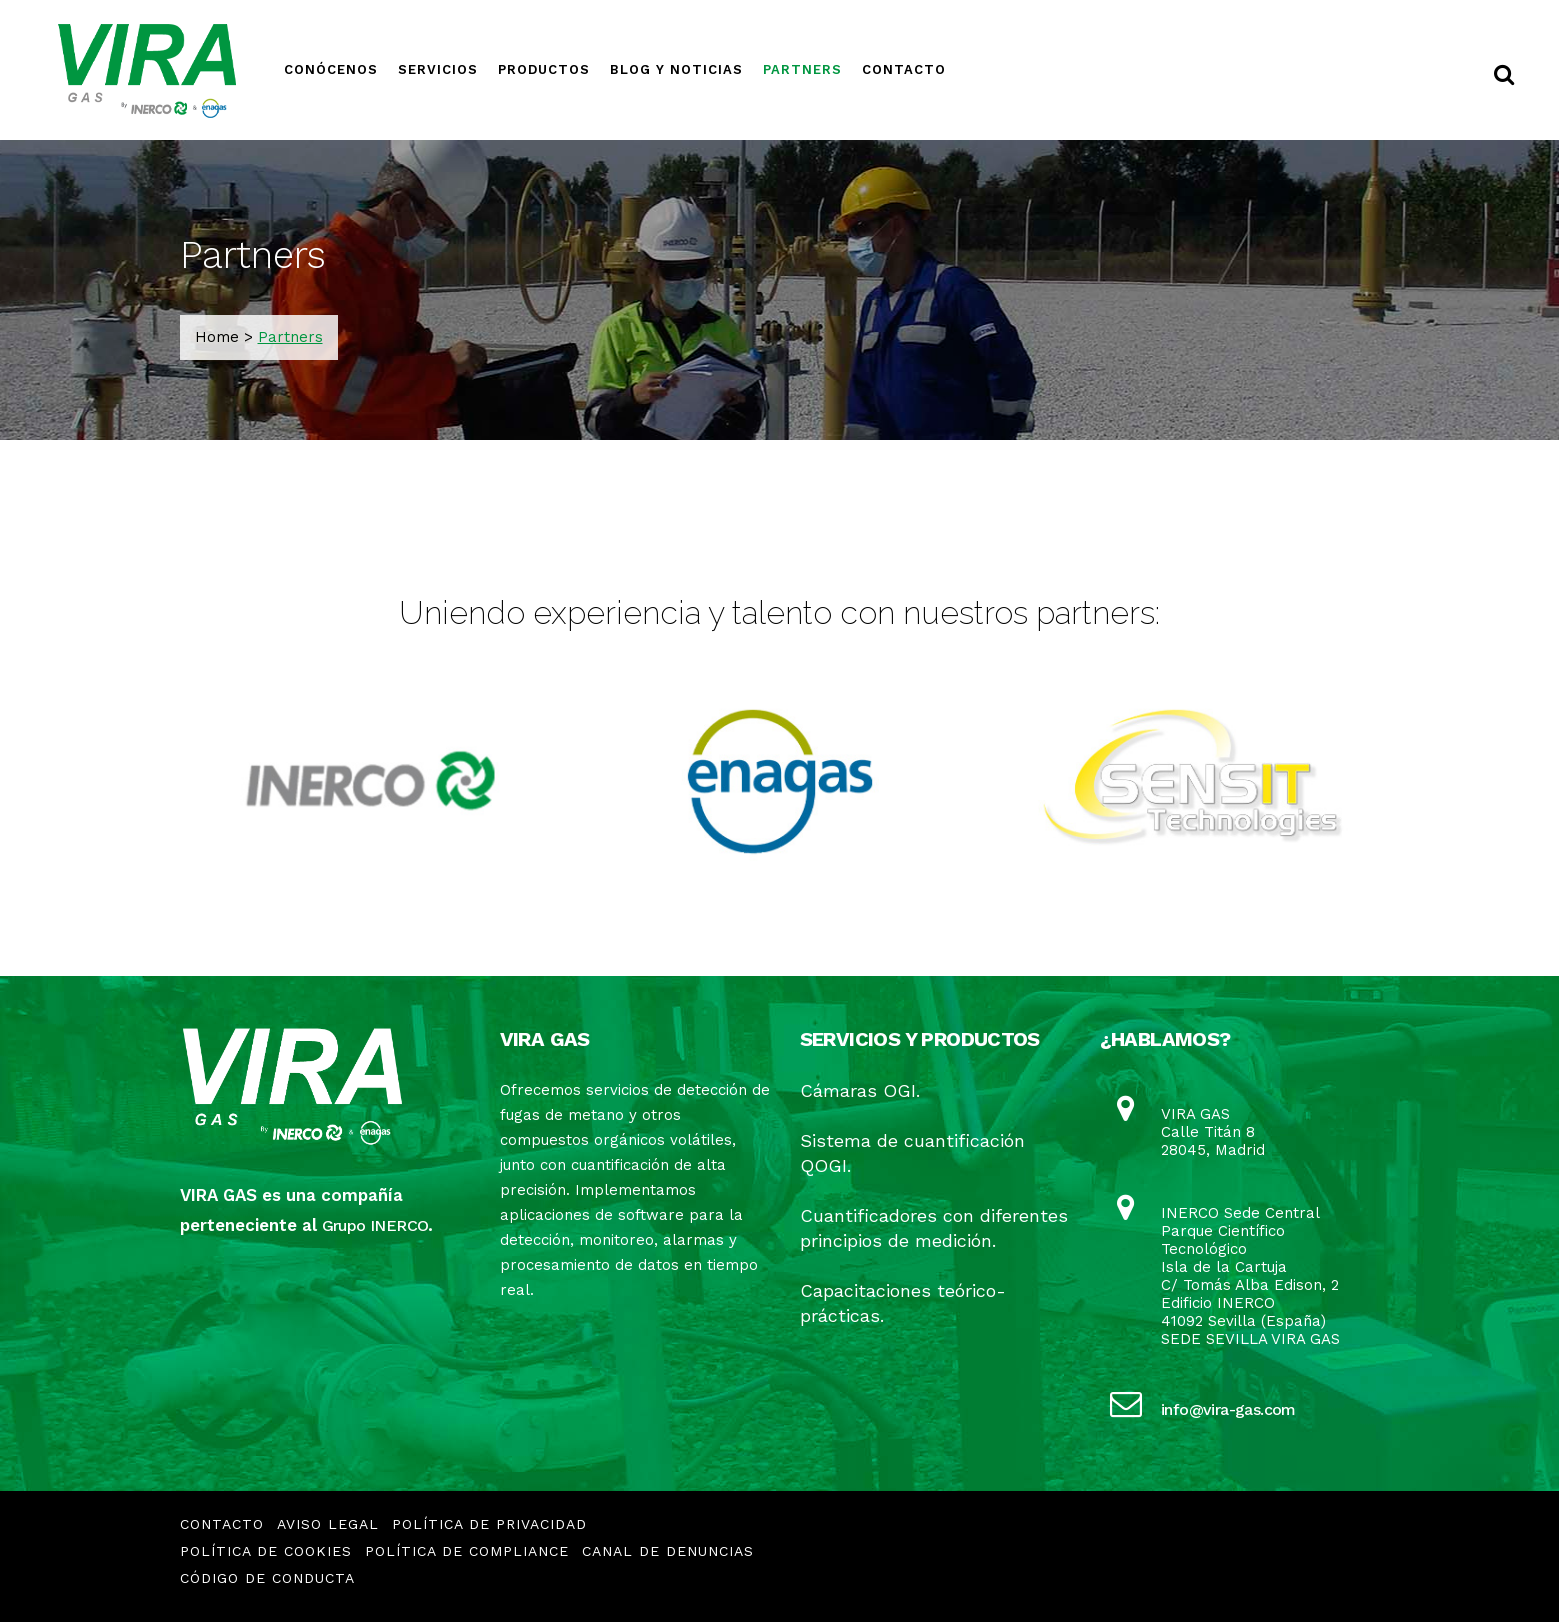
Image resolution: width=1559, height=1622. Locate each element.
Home (217, 337)
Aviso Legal (328, 1524)
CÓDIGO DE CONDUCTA (267, 1578)
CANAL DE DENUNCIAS (668, 1551)
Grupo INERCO (375, 1225)
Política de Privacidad (489, 1524)
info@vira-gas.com (1228, 1409)
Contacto (222, 1524)
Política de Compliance (467, 1551)
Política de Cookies (266, 1551)
